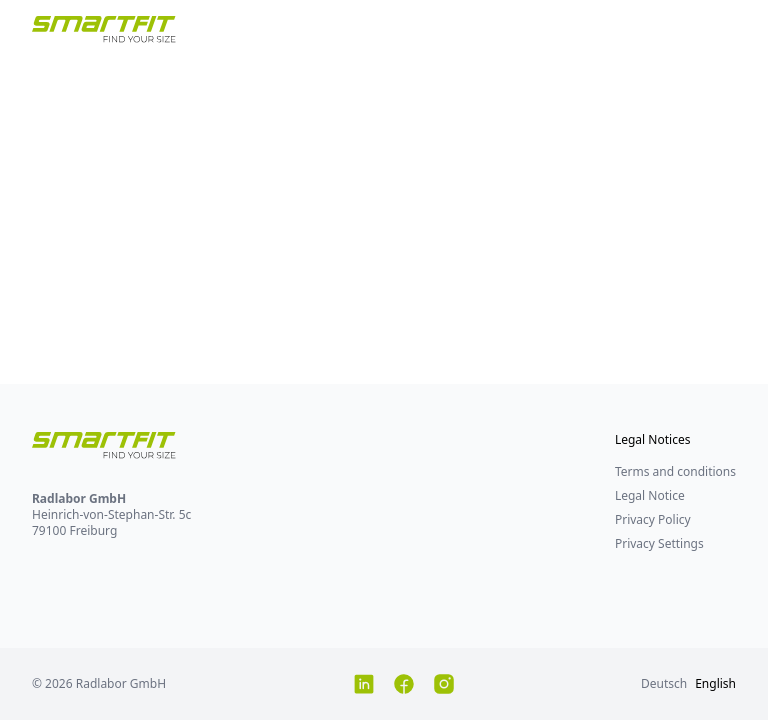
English (715, 683)
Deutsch (664, 683)
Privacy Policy (653, 519)
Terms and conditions (675, 471)
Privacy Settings (659, 543)
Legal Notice (650, 495)
